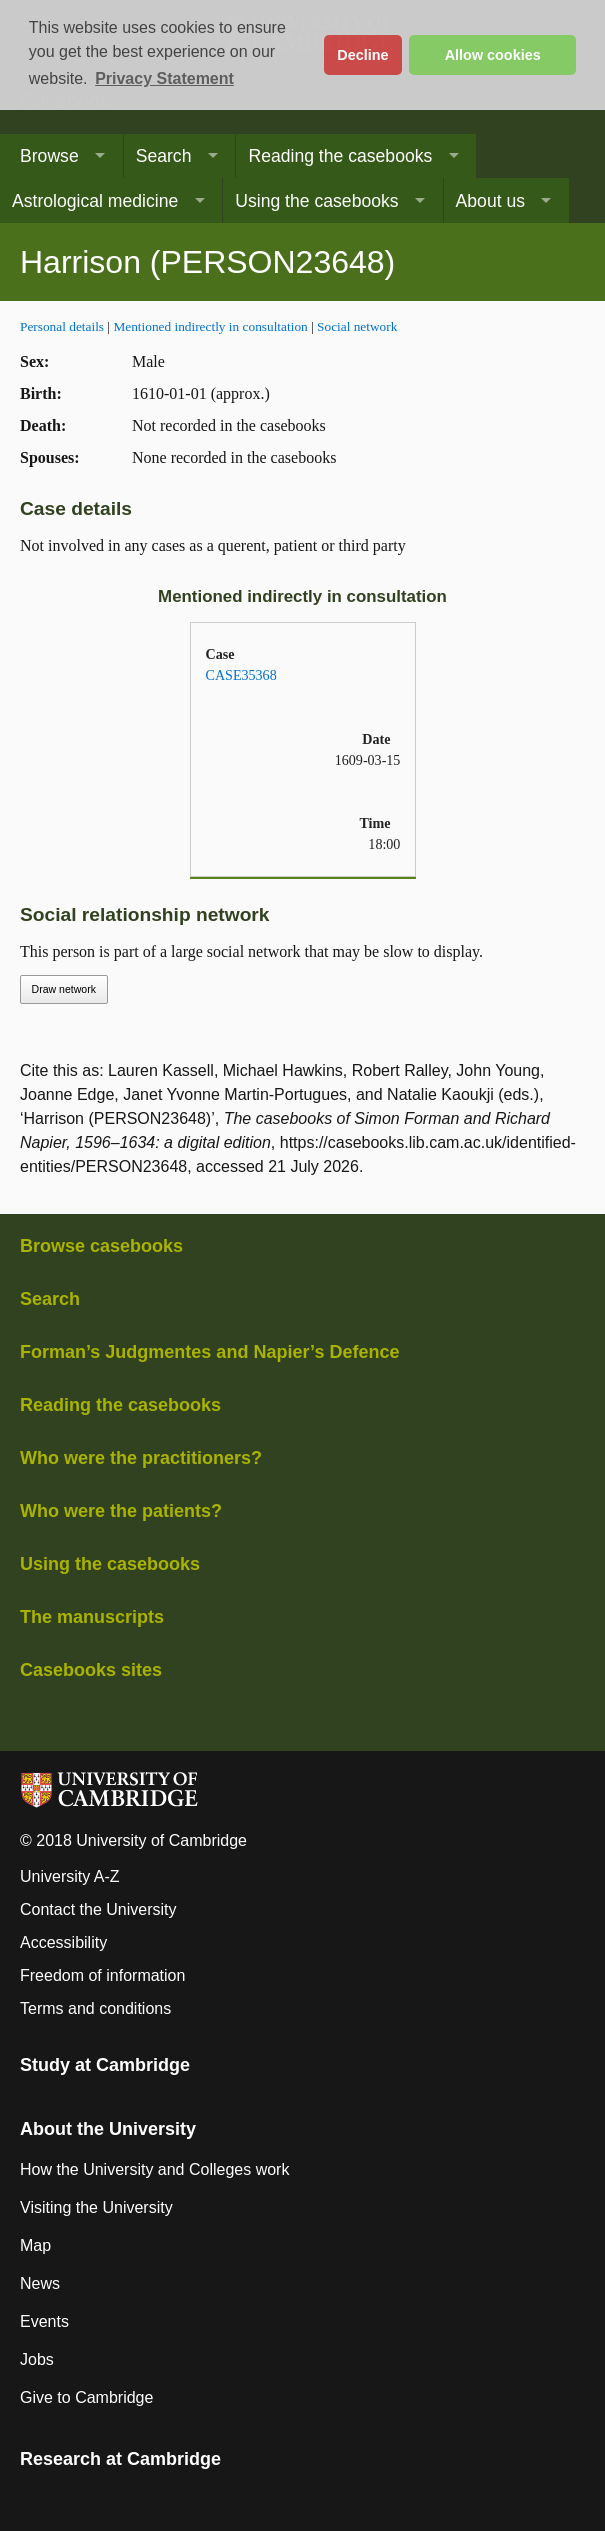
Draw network (64, 989)
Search (164, 156)
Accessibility (63, 1942)
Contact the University (98, 1909)
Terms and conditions (95, 2008)
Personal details (62, 326)
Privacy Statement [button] (164, 78)
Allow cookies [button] (493, 55)
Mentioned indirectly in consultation (210, 326)
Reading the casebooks (340, 156)
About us (490, 201)
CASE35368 (241, 675)
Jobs (37, 2359)
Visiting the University (96, 2207)
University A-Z (70, 1876)
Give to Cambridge (86, 2397)
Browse (49, 156)
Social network (357, 326)
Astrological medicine (95, 201)
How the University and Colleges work (154, 2169)
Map (35, 2245)
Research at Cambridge (120, 2459)
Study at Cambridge (105, 2065)
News (40, 2283)
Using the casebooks (316, 201)
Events (44, 2321)
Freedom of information (102, 1975)
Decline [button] (362, 55)
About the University (108, 2129)
